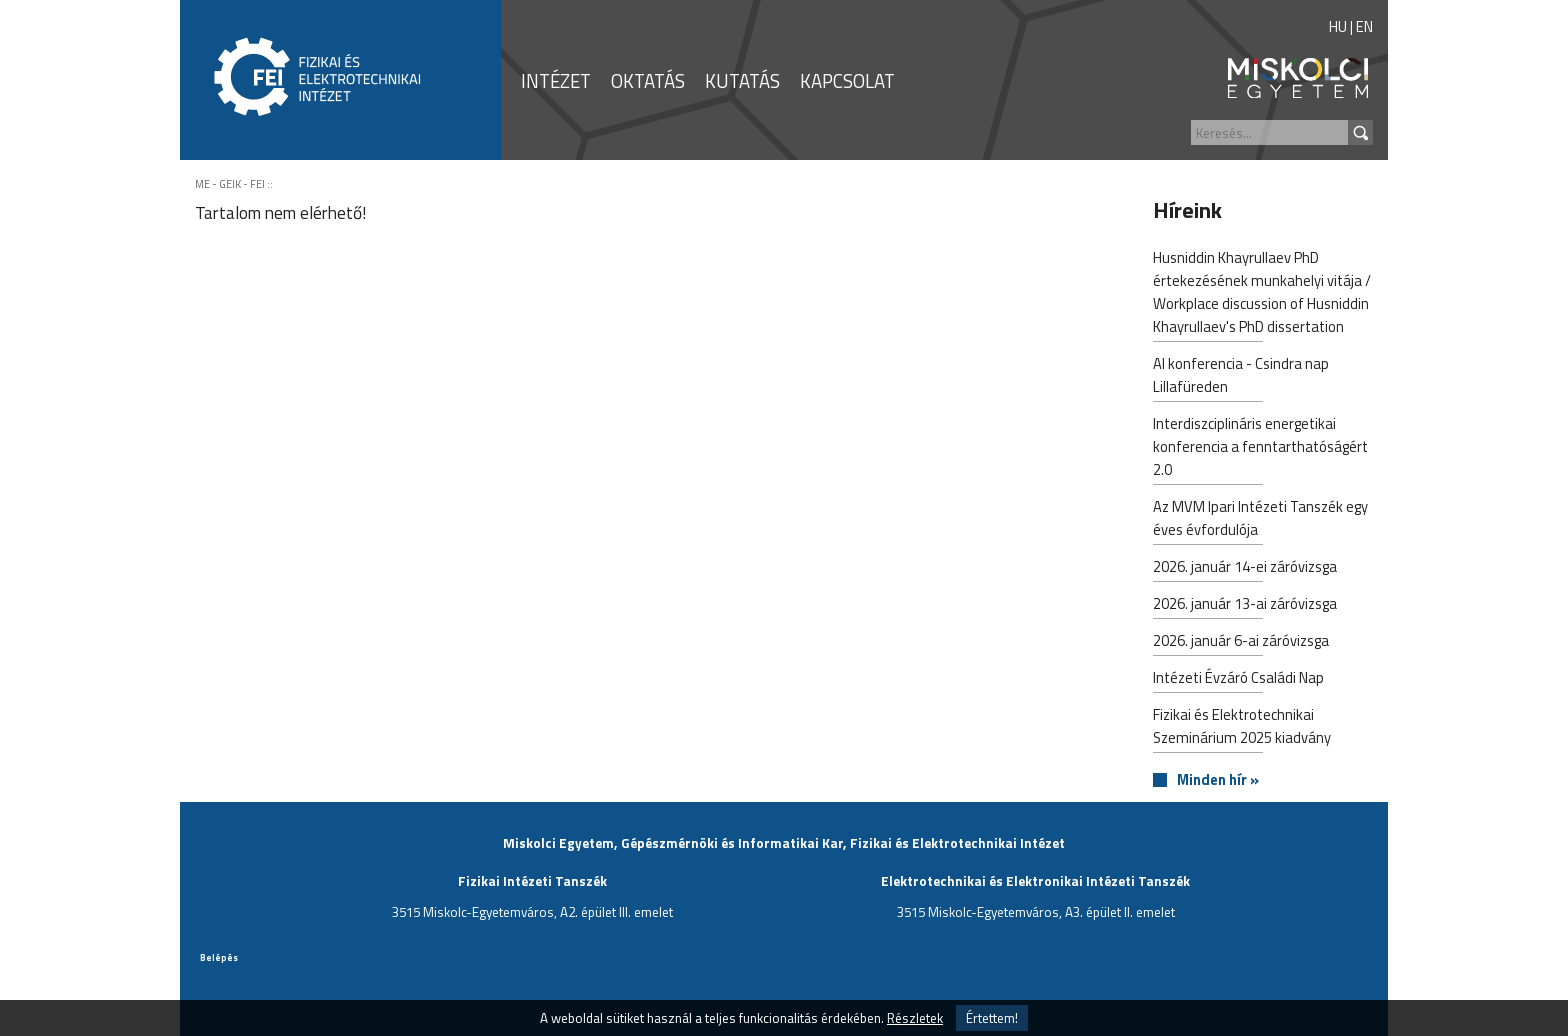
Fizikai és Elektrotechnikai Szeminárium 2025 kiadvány (1242, 728)
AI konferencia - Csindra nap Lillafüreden (1241, 377)
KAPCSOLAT (847, 81)
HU (1338, 26)
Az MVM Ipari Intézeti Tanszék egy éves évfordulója (1260, 520)
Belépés (219, 957)
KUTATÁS (742, 81)
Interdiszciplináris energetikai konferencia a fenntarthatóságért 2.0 (1260, 448)
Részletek (915, 1018)
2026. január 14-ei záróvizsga (1245, 568)
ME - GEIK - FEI (230, 184)
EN (1364, 26)
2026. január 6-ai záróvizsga (1241, 642)
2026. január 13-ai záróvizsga (1245, 605)
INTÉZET (556, 81)
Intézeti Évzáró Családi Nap (1238, 679)
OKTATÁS (648, 81)
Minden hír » (1218, 780)
